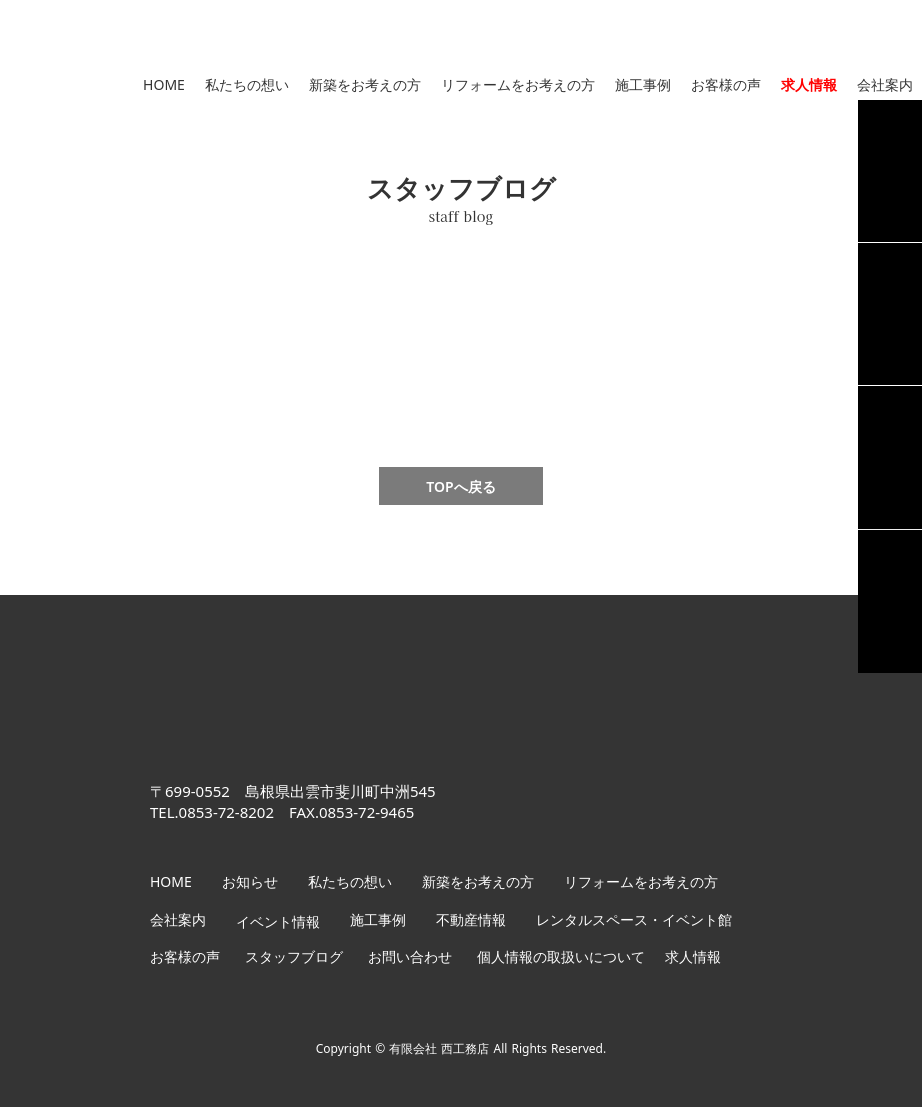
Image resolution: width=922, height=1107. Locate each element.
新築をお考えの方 (365, 84)
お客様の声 (726, 84)
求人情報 (809, 84)
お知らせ (250, 881)
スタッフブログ (294, 956)
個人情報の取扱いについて (561, 956)
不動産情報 (471, 919)
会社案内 (885, 84)
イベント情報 (278, 921)
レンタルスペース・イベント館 (634, 919)
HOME (164, 84)
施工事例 (643, 84)
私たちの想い (247, 84)
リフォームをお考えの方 (518, 84)
